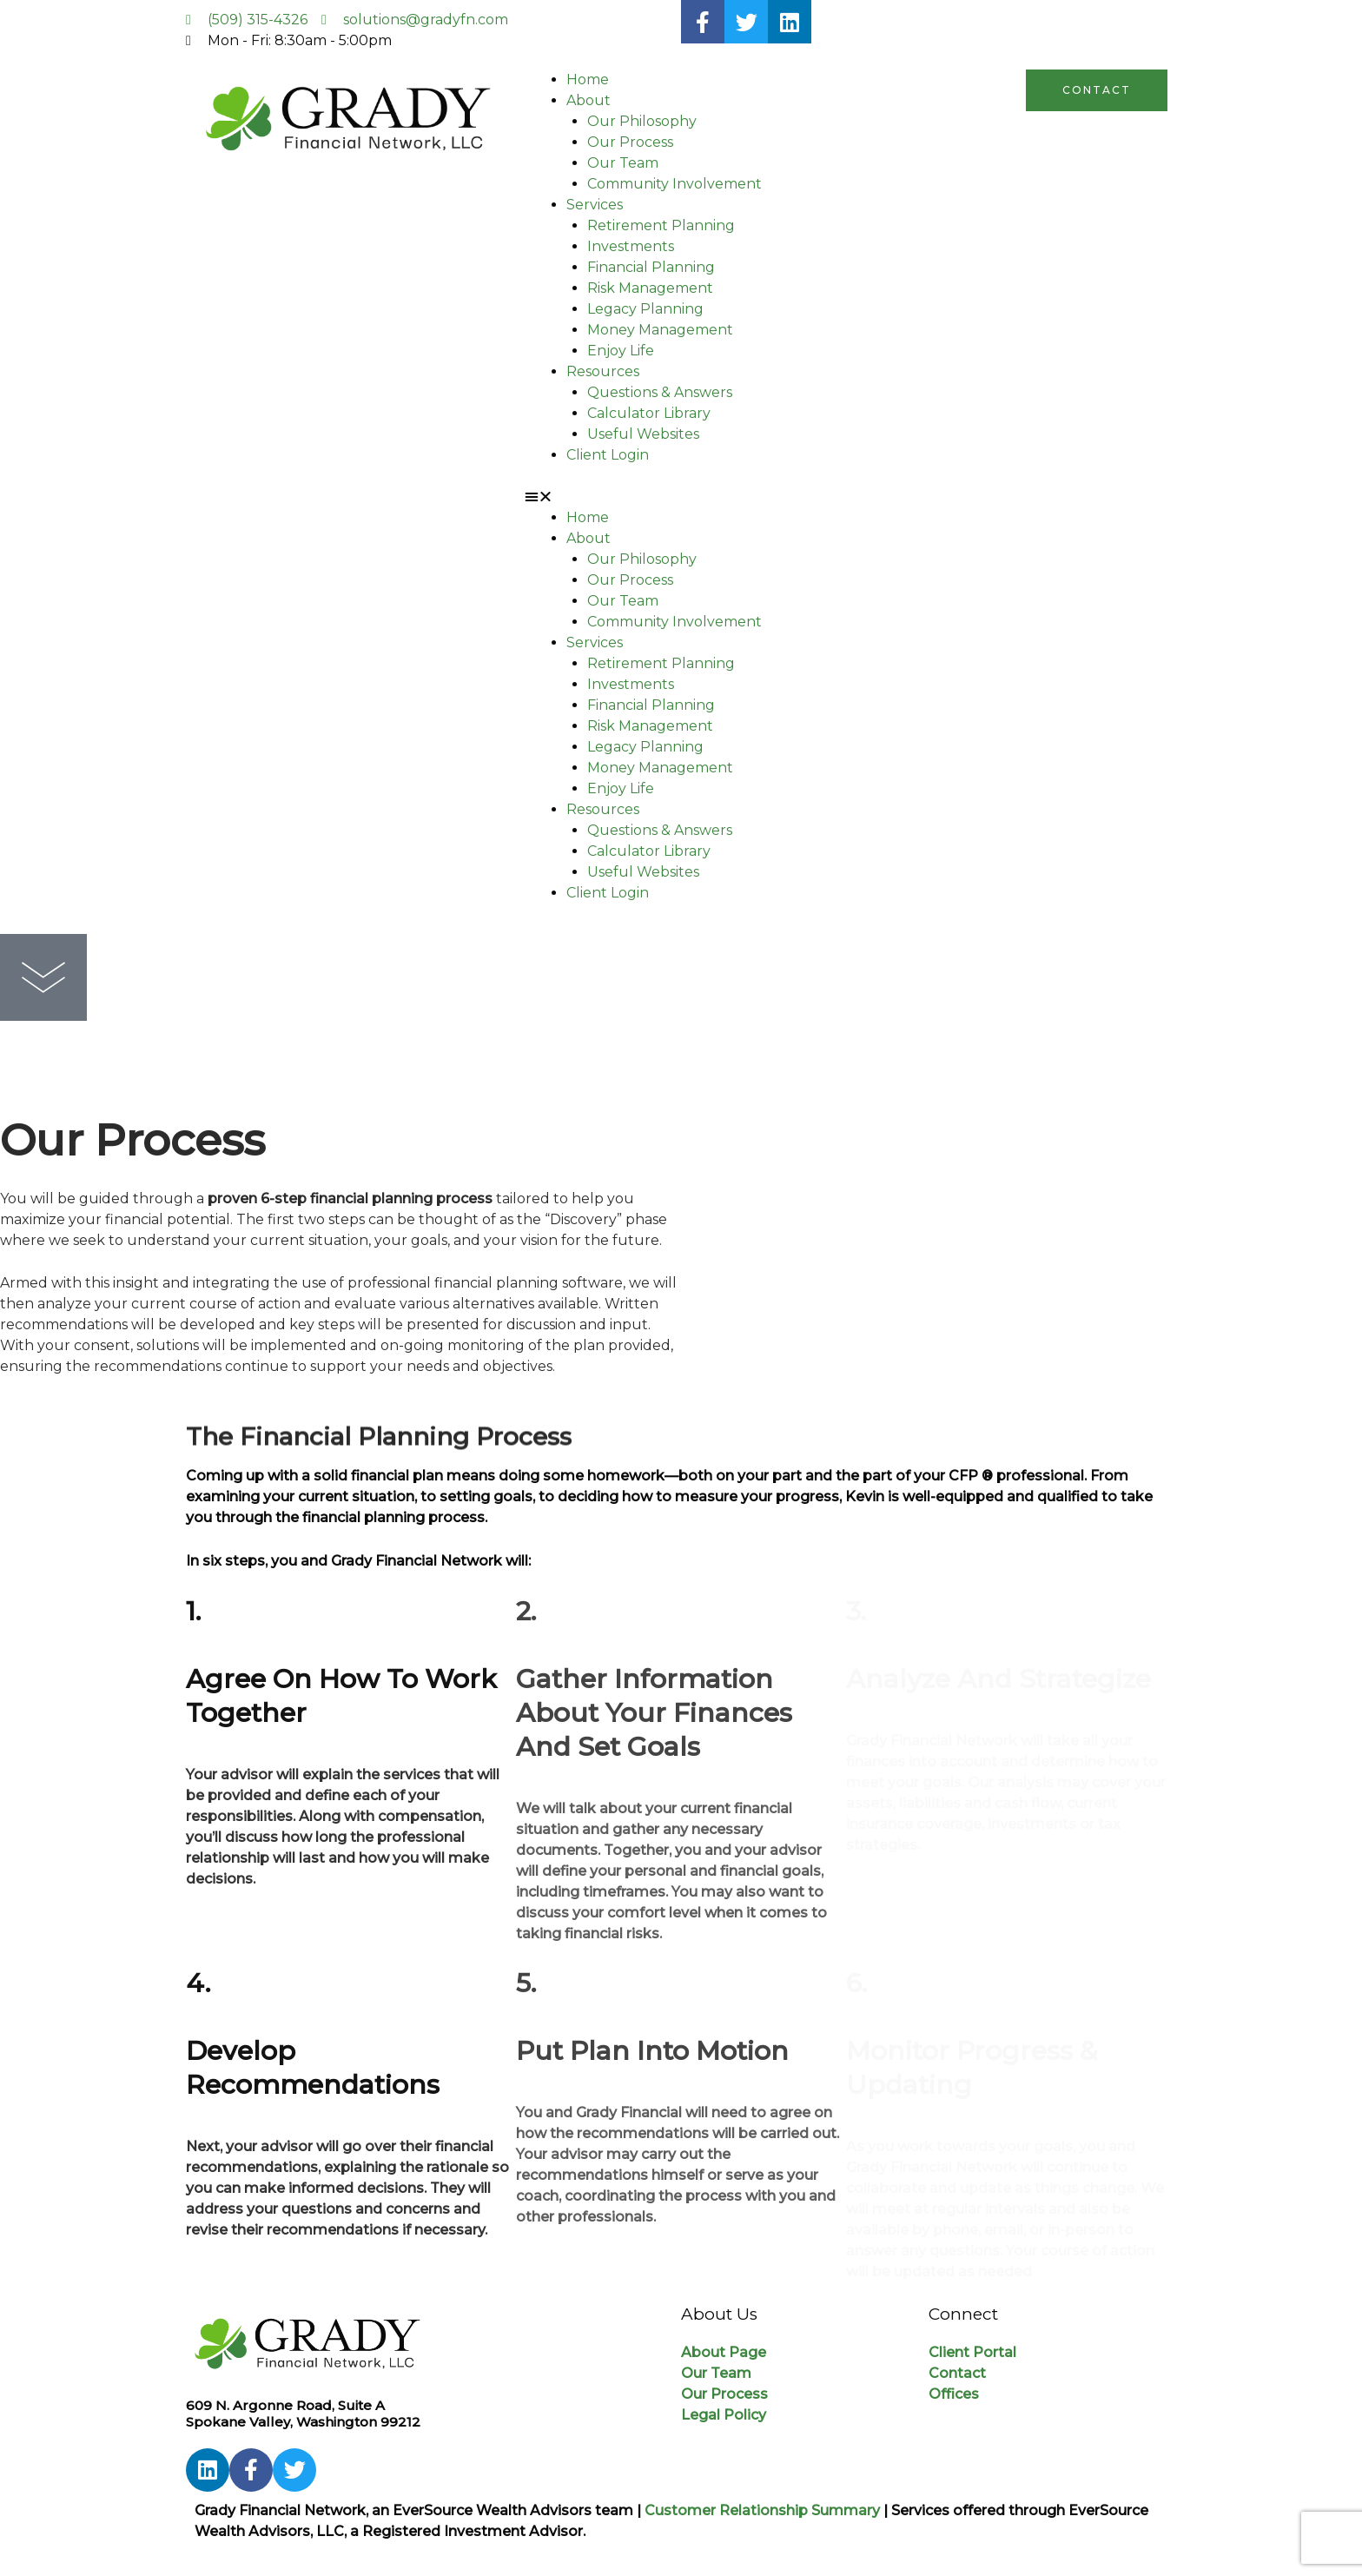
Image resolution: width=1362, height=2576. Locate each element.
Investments (630, 246)
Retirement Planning (661, 225)
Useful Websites (643, 434)
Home (587, 79)
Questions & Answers (659, 392)
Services (594, 204)
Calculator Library (649, 413)
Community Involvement (674, 183)
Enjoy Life (620, 350)
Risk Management (650, 288)
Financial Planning (651, 267)
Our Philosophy (642, 121)
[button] (681, 497)
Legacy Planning (645, 309)
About (588, 100)
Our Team (622, 163)
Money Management (660, 329)
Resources (602, 371)
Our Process (630, 142)
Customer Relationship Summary (762, 2510)
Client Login (607, 455)
